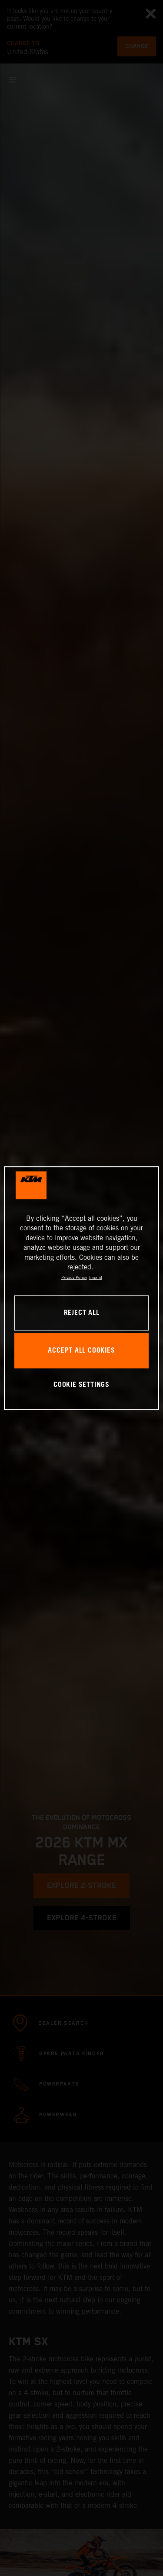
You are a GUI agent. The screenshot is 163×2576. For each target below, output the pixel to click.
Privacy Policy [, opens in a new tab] (74, 1277)
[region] (81, 1288)
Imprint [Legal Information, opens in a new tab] (95, 1277)
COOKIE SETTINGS (81, 1385)
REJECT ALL (82, 1313)
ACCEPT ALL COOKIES (81, 1350)
